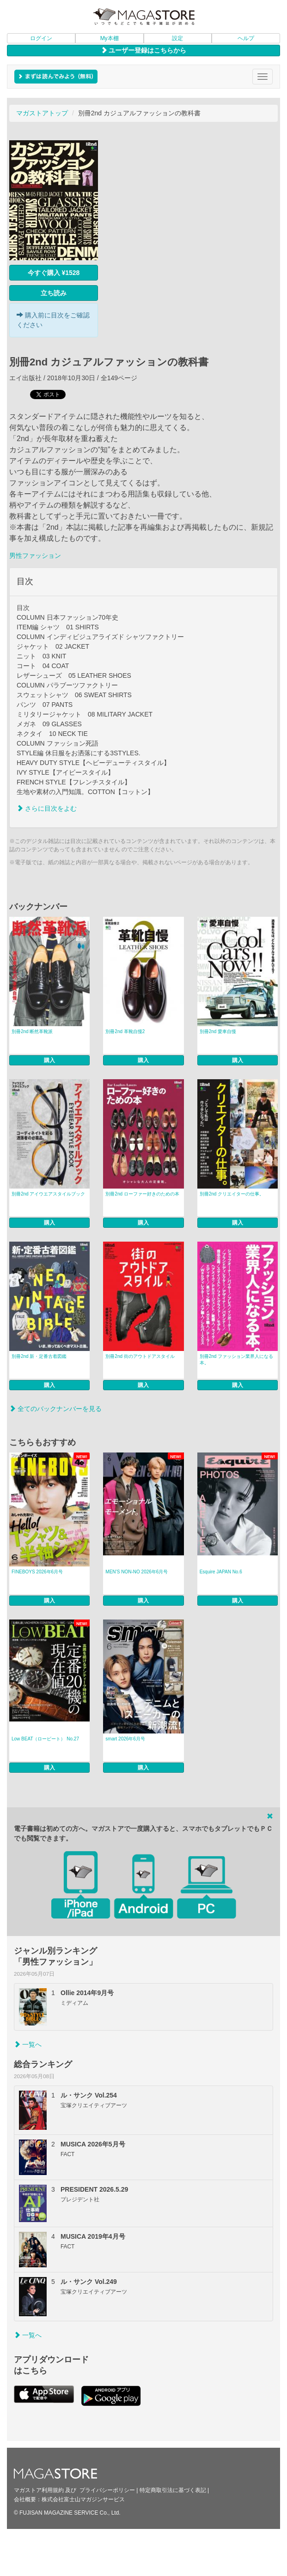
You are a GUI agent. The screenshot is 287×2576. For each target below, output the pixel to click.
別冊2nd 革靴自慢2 (125, 1031)
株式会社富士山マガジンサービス (83, 2499)
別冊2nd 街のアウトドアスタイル (139, 1356)
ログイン (41, 38)
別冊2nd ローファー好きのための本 (142, 1193)
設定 (177, 38)
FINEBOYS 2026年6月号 (37, 1571)
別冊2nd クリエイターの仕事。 (232, 1193)
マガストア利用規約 (39, 2490)
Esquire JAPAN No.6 (221, 1571)
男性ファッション (35, 555)
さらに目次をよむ (47, 808)
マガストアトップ (42, 113)
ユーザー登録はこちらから (144, 50)
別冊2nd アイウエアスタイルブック (48, 1193)
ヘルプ (246, 38)
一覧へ (28, 2044)
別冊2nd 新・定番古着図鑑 (39, 1356)
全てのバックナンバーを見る (55, 1408)
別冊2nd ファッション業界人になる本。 (236, 1359)
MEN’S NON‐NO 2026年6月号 (136, 1571)
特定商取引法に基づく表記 (173, 2490)
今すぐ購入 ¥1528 (54, 272)
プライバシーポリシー (107, 2490)
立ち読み (54, 293)
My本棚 (109, 38)
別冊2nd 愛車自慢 (218, 1031)
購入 (49, 1060)
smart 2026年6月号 (125, 1738)
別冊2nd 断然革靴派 (32, 1031)
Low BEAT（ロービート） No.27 (45, 1738)
